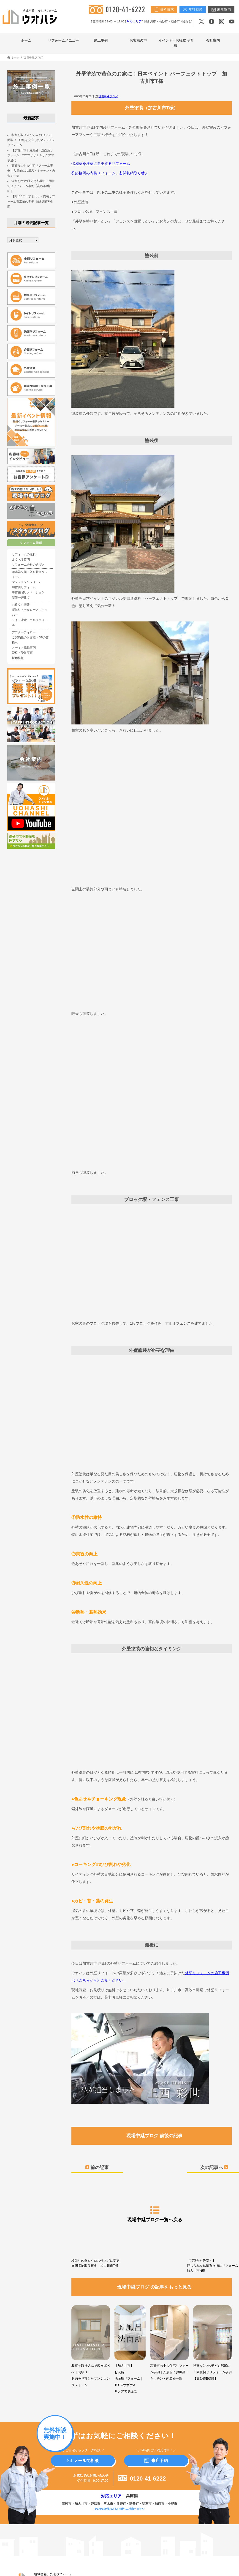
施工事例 (101, 40)
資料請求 (164, 9)
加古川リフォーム (24, 587)
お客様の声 (138, 40)
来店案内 (221, 9)
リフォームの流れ (24, 554)
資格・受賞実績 (22, 652)
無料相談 (193, 9)
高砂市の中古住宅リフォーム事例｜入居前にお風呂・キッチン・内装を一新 (31, 171)
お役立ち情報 (21, 604)
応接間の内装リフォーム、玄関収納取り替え (111, 173)
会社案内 (213, 40)
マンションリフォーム (27, 582)
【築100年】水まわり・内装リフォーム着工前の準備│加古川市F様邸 (31, 201)
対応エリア (134, 21)
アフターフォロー (24, 632)
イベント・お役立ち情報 (175, 42)
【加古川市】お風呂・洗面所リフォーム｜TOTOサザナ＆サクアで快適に (30, 155)
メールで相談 (83, 2460)
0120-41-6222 (142, 2478)
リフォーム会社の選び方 (28, 564)
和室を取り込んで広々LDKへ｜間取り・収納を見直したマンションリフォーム (31, 140)
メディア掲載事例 (24, 647)
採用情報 (18, 658)
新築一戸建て (21, 597)
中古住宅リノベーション (28, 592)
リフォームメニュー (63, 40)
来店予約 (156, 2460)
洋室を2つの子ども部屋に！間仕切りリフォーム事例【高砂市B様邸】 (31, 186)
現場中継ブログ (108, 96)
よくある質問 (21, 559)
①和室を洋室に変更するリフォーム (100, 163)
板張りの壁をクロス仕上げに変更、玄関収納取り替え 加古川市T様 (97, 2225)
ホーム (26, 40)
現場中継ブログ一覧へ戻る (154, 2213)
